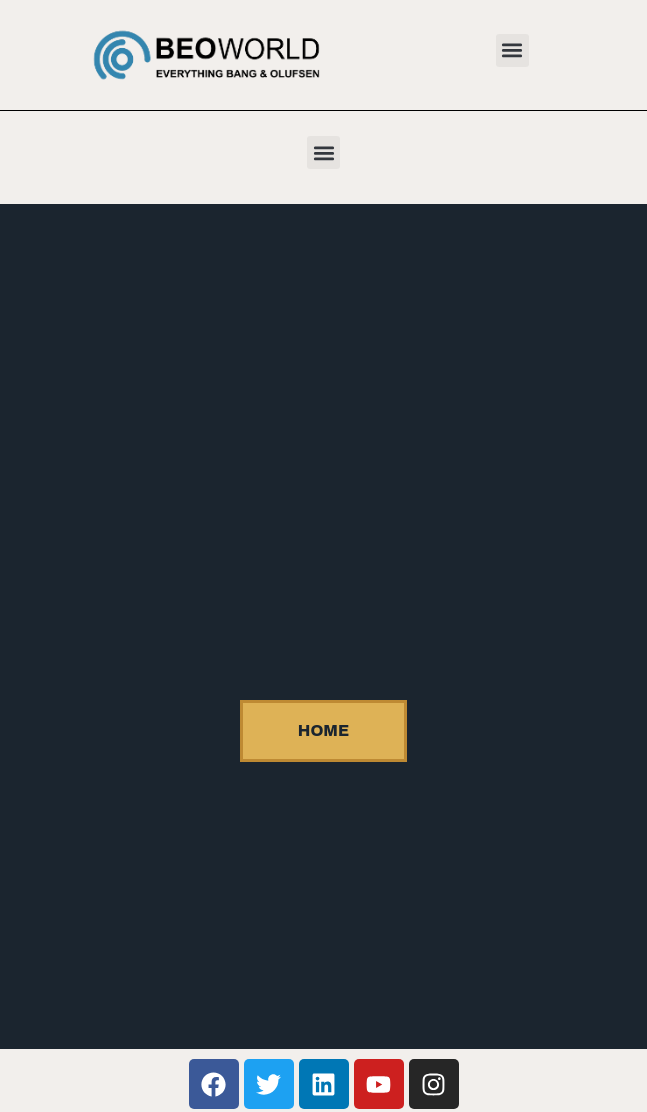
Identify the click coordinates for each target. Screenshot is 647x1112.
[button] (512, 50)
